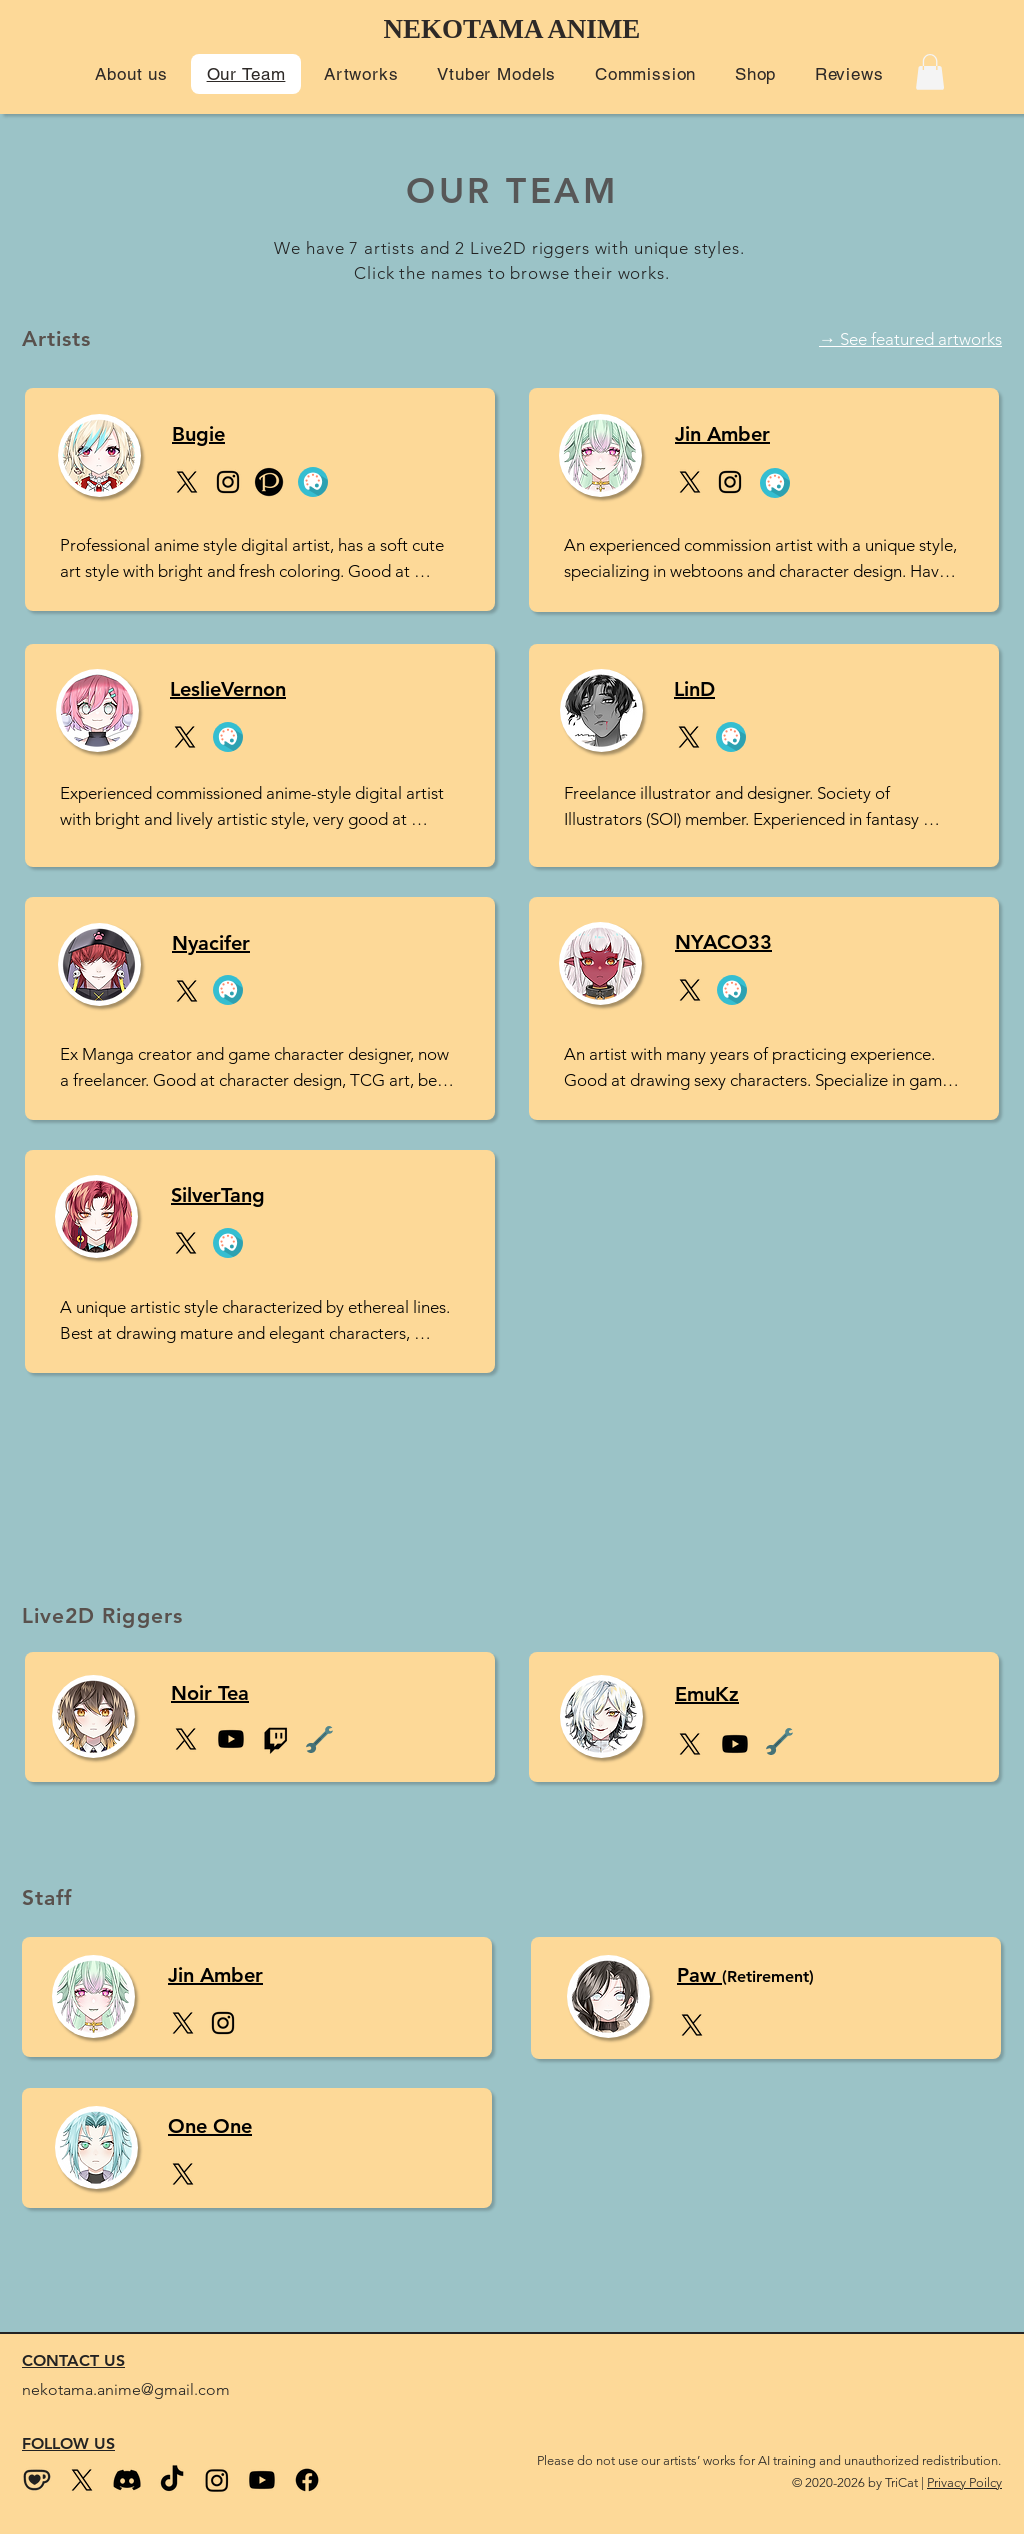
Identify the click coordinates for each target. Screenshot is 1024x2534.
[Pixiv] (269, 482)
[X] (187, 482)
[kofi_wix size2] (37, 2480)
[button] (131, 74)
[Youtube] (262, 2480)
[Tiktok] (172, 2480)
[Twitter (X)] (82, 2480)
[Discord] (127, 2480)
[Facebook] (307, 2480)
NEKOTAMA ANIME (512, 29)
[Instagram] (228, 482)
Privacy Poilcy (964, 2482)
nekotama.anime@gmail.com (126, 2389)
